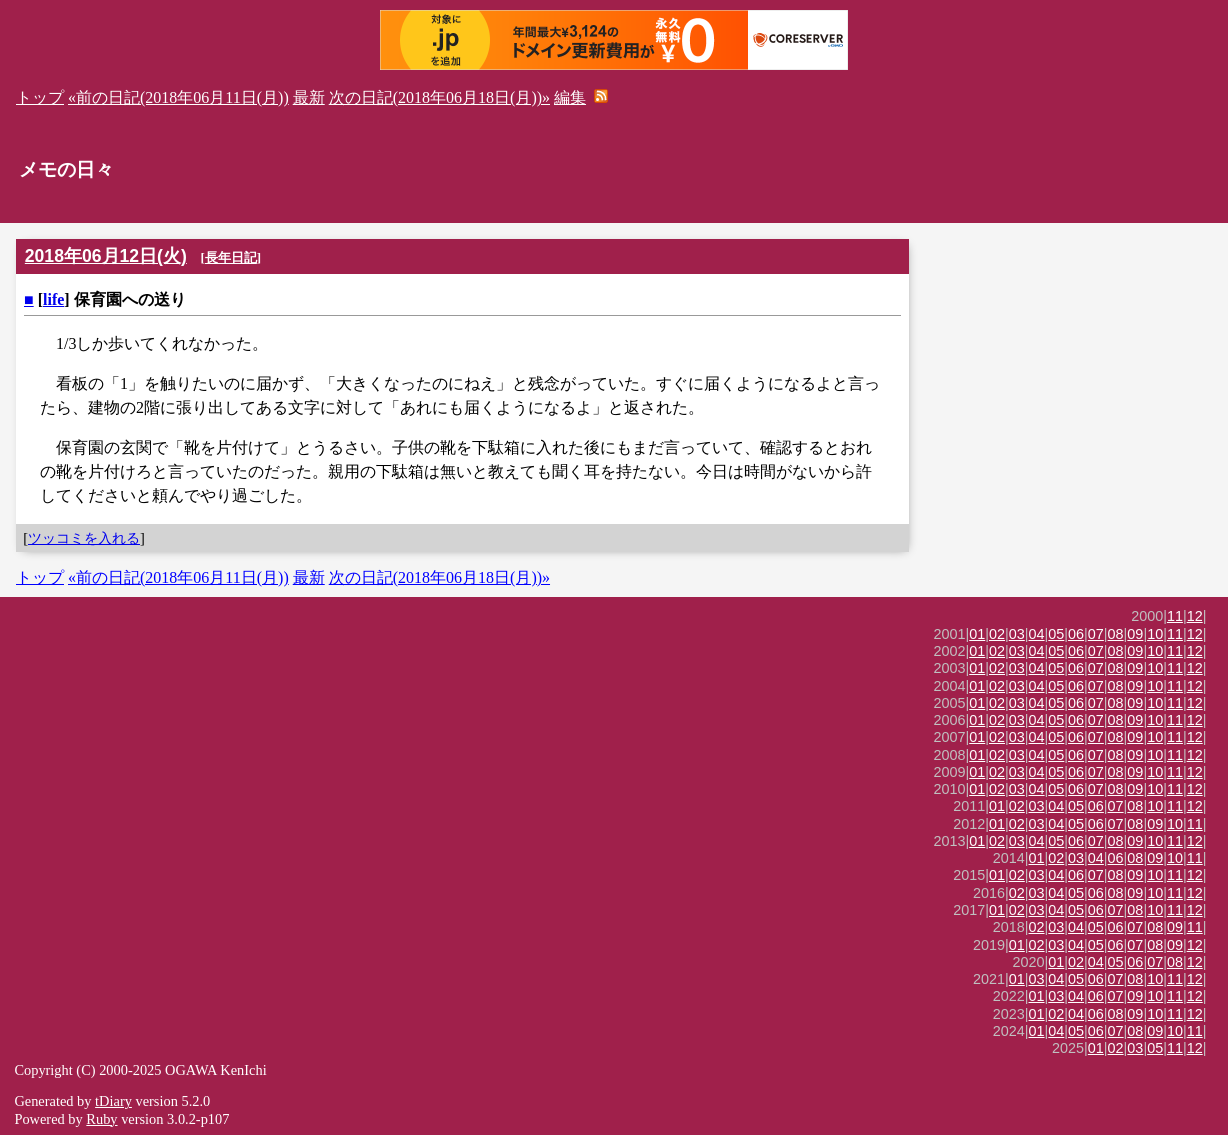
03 (1017, 634)
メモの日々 (66, 169)
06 (1076, 634)
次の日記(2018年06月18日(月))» (439, 97)
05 (1056, 634)
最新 (309, 97)
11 (1175, 616)
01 (977, 634)
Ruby (101, 1119)
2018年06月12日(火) (106, 256)
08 (1116, 634)
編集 (570, 97)
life (53, 299)
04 (1037, 634)
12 (1195, 616)
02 (997, 634)
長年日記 (231, 257)
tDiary (113, 1101)
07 (1096, 634)
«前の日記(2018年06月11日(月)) (178, 97)
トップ (40, 97)
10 (1155, 634)
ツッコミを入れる (84, 538)
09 (1135, 634)
